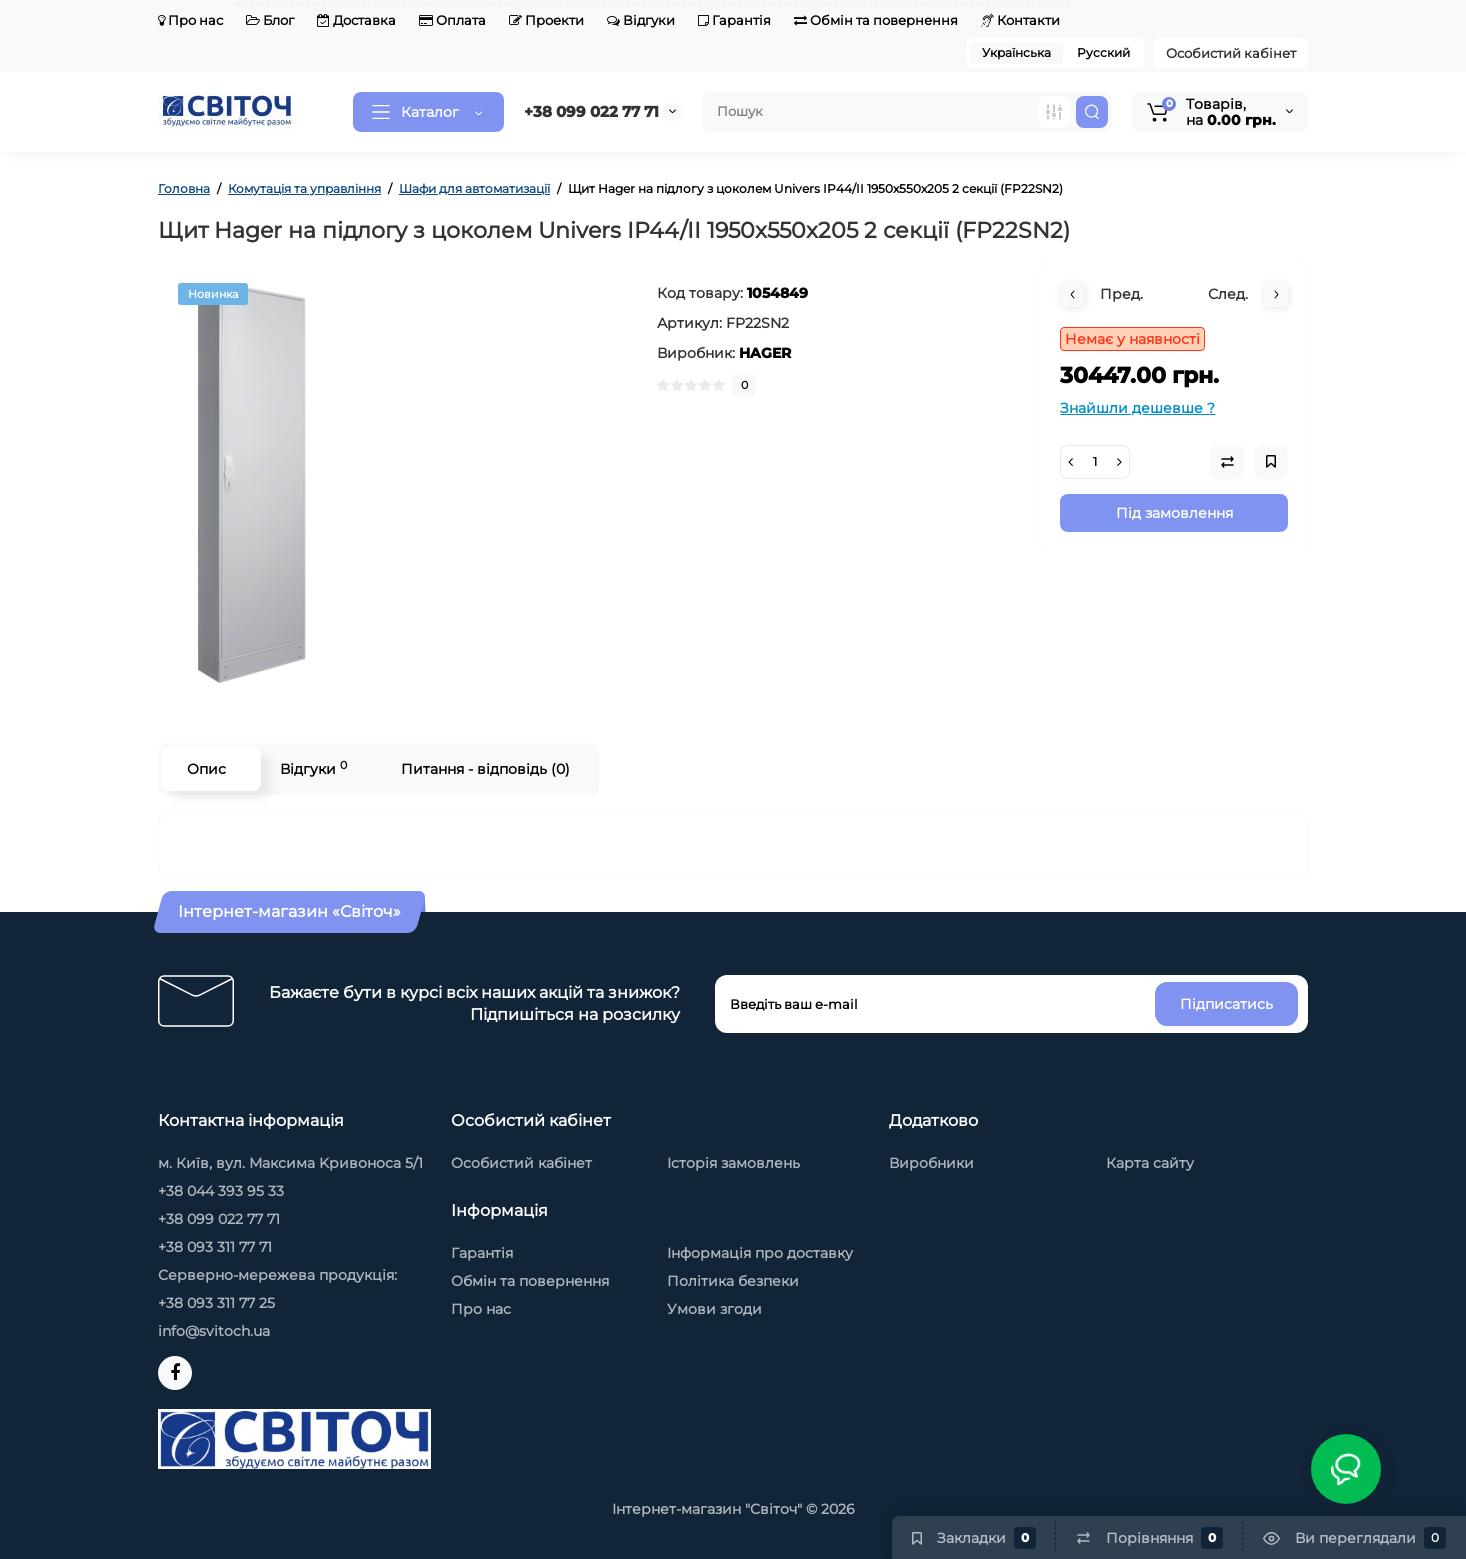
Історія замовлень (733, 1163)
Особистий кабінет (1231, 53)
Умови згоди (714, 1309)
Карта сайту (1150, 1163)
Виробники (931, 1163)
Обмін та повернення (876, 20)
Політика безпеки (733, 1281)
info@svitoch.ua (214, 1331)
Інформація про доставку (760, 1253)
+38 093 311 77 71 (215, 1247)
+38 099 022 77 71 (591, 111)
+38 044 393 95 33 (221, 1191)
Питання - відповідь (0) (485, 769)
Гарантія (734, 20)
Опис (206, 769)
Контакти (1020, 20)
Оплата (452, 20)
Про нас (190, 20)
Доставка (356, 20)
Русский (1103, 52)
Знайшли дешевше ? (1137, 408)
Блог (270, 20)
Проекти (546, 20)
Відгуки (641, 20)
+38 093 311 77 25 (216, 1303)
